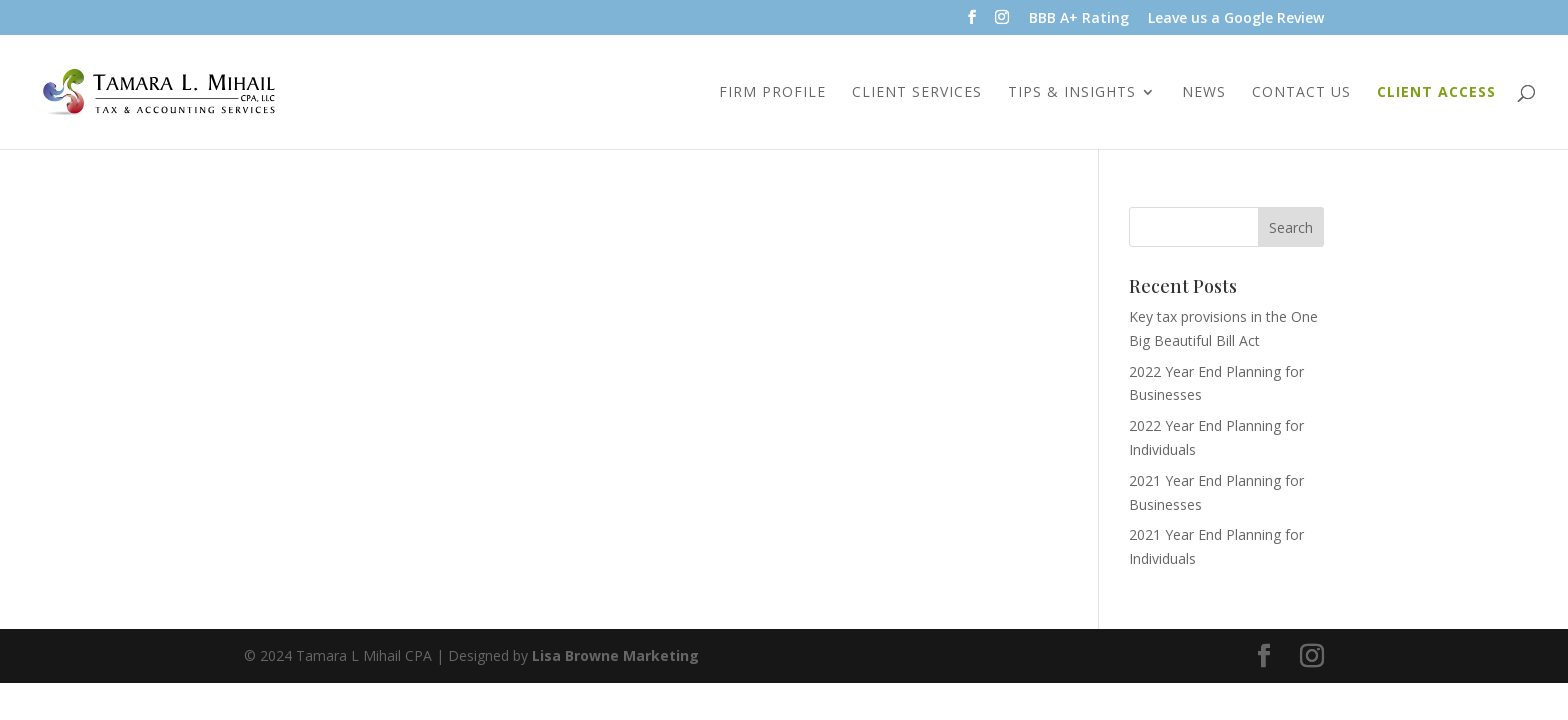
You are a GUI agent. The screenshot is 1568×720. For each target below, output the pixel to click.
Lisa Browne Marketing (615, 655)
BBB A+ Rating (1079, 19)
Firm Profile (772, 93)
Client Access (1436, 93)
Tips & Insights (1072, 93)
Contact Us (1301, 93)
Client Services (917, 93)
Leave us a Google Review (1236, 19)
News (1204, 93)
